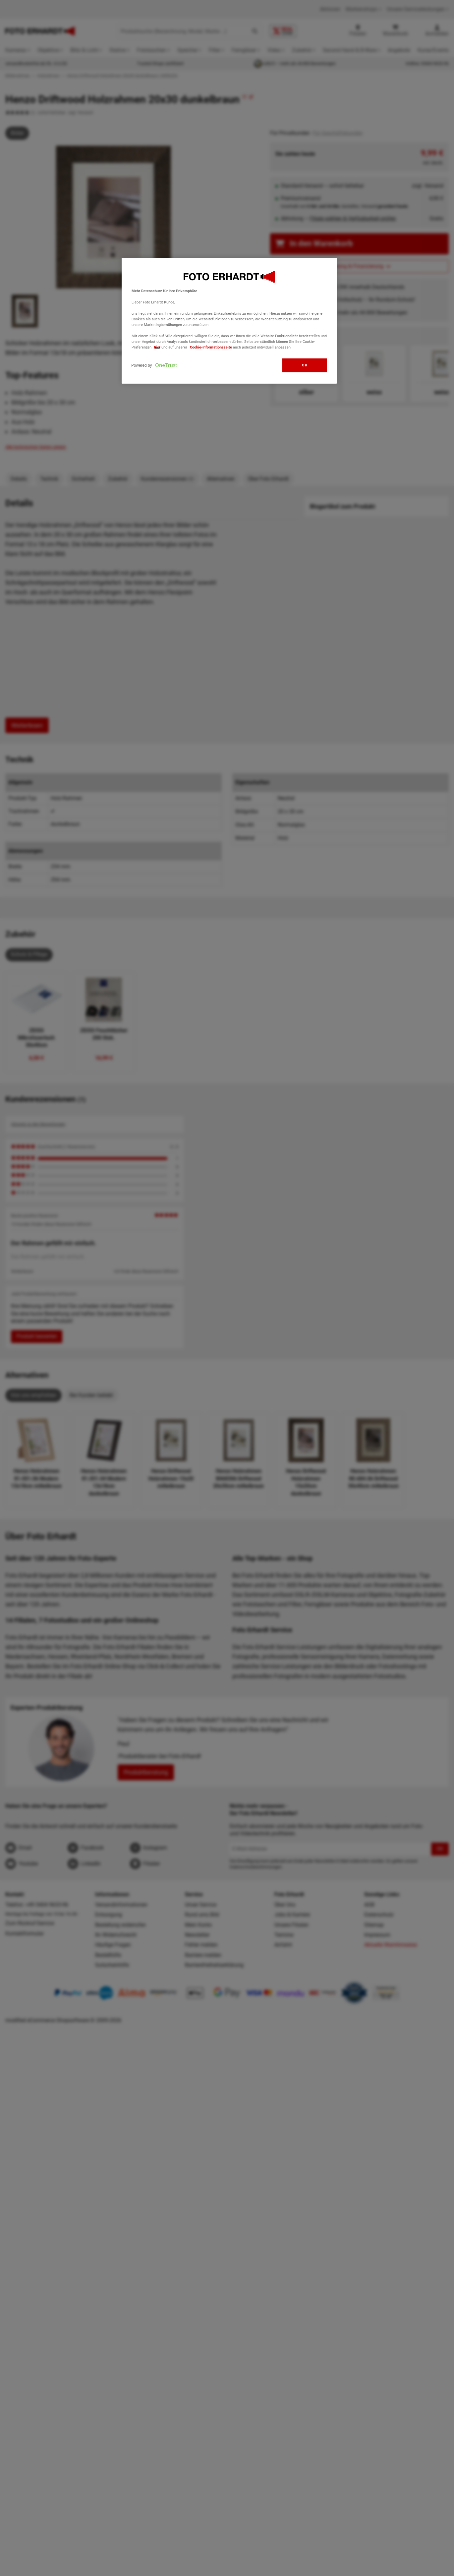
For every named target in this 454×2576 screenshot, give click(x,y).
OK (304, 365)
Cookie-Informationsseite (211, 347)
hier (157, 347)
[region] (229, 321)
